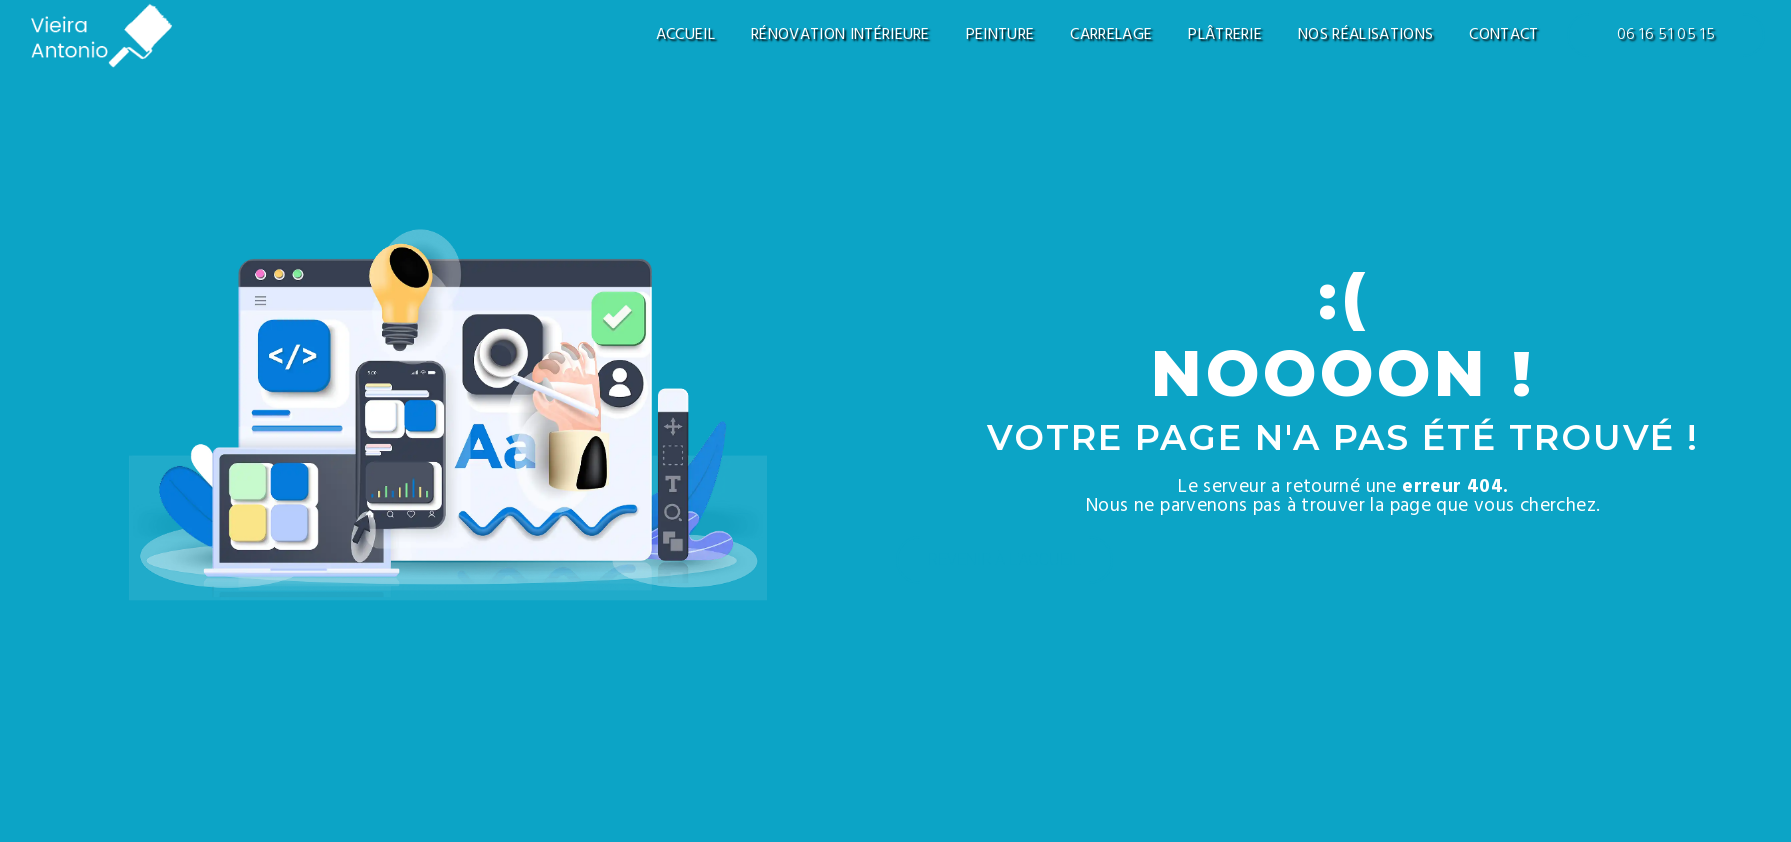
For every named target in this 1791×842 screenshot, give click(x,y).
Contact (1503, 35)
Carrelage (1111, 35)
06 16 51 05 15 (1666, 35)
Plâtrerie (1225, 35)
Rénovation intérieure (840, 35)
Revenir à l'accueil (1005, 559)
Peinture (1000, 35)
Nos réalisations (1365, 35)
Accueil (685, 35)
